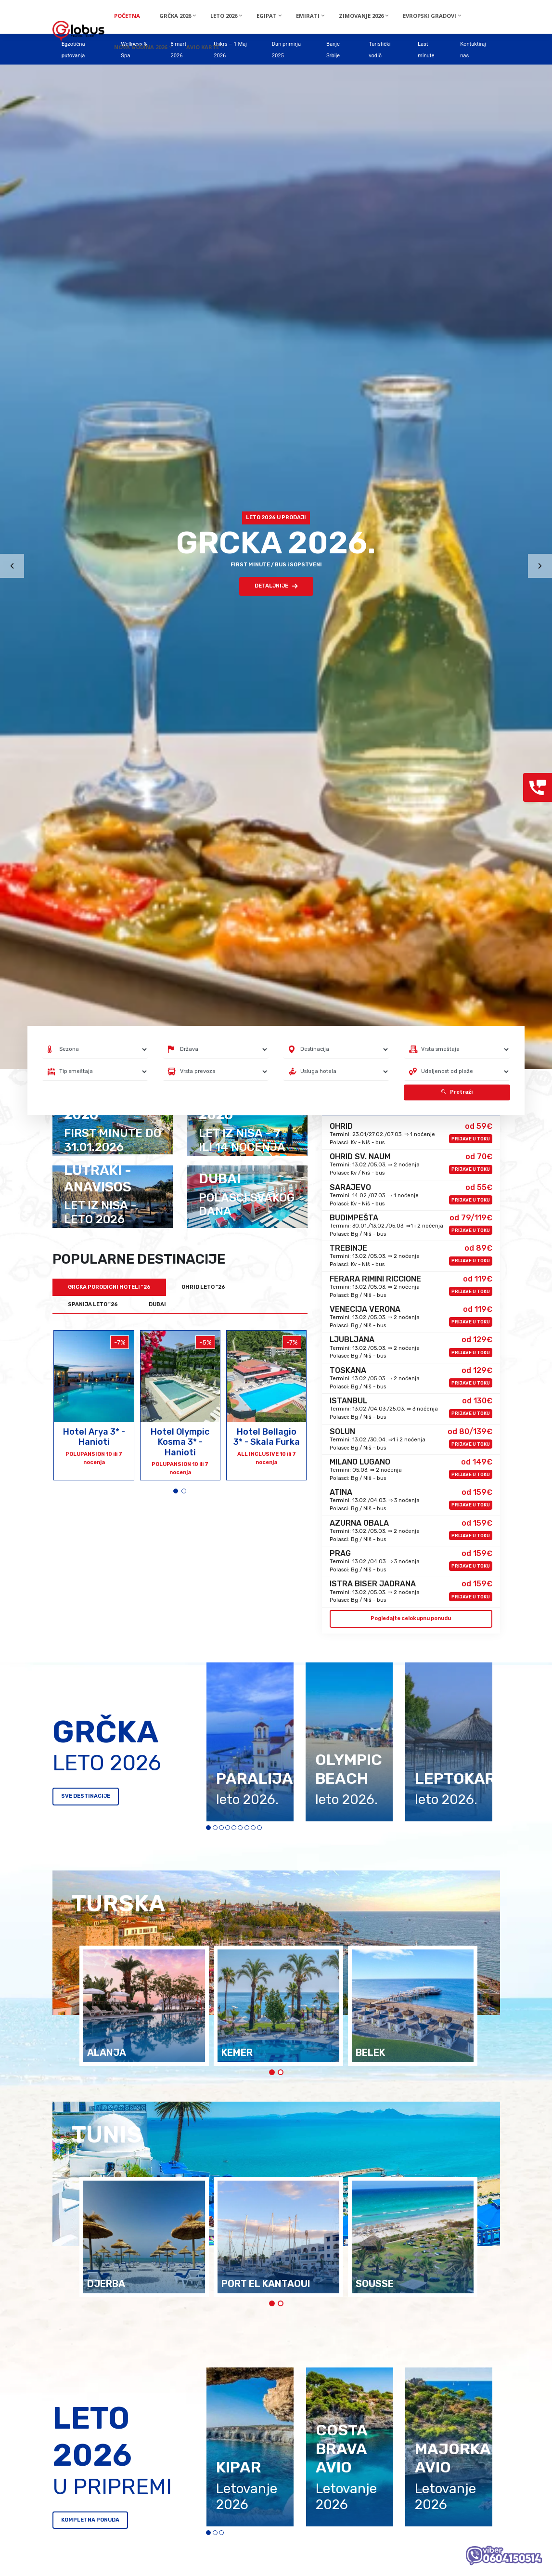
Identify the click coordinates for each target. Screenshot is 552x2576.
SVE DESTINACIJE (85, 1796)
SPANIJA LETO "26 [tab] (93, 1304)
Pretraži (457, 1092)
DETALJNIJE (276, 586)
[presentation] (12, 566)
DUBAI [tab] (157, 1304)
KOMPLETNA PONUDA (90, 2520)
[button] (175, 1491)
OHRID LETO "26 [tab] (203, 1287)
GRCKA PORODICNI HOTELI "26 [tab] (109, 1287)
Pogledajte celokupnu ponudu (411, 1618)
